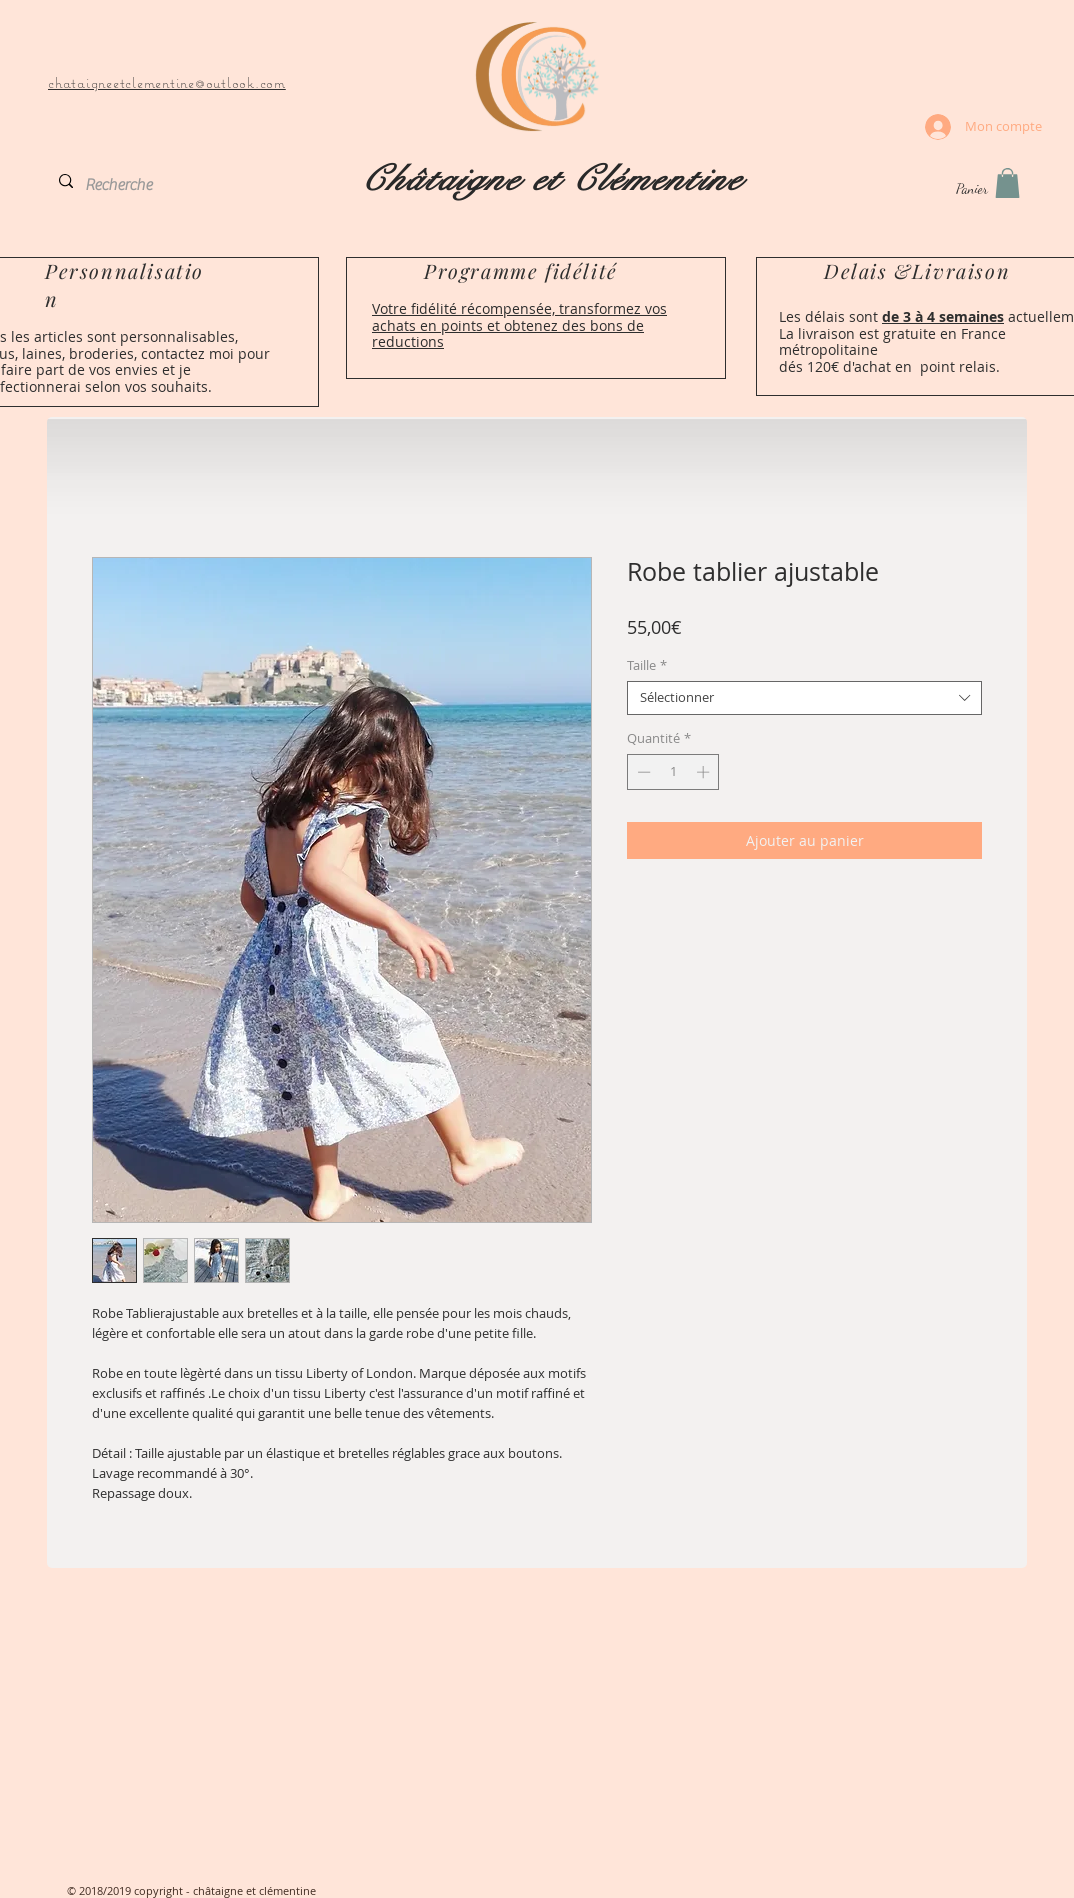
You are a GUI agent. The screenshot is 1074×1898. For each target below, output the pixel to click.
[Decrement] (642, 772)
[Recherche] (127, 185)
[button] (1007, 183)
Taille (647, 666)
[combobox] (804, 698)
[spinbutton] (673, 772)
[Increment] (705, 772)
